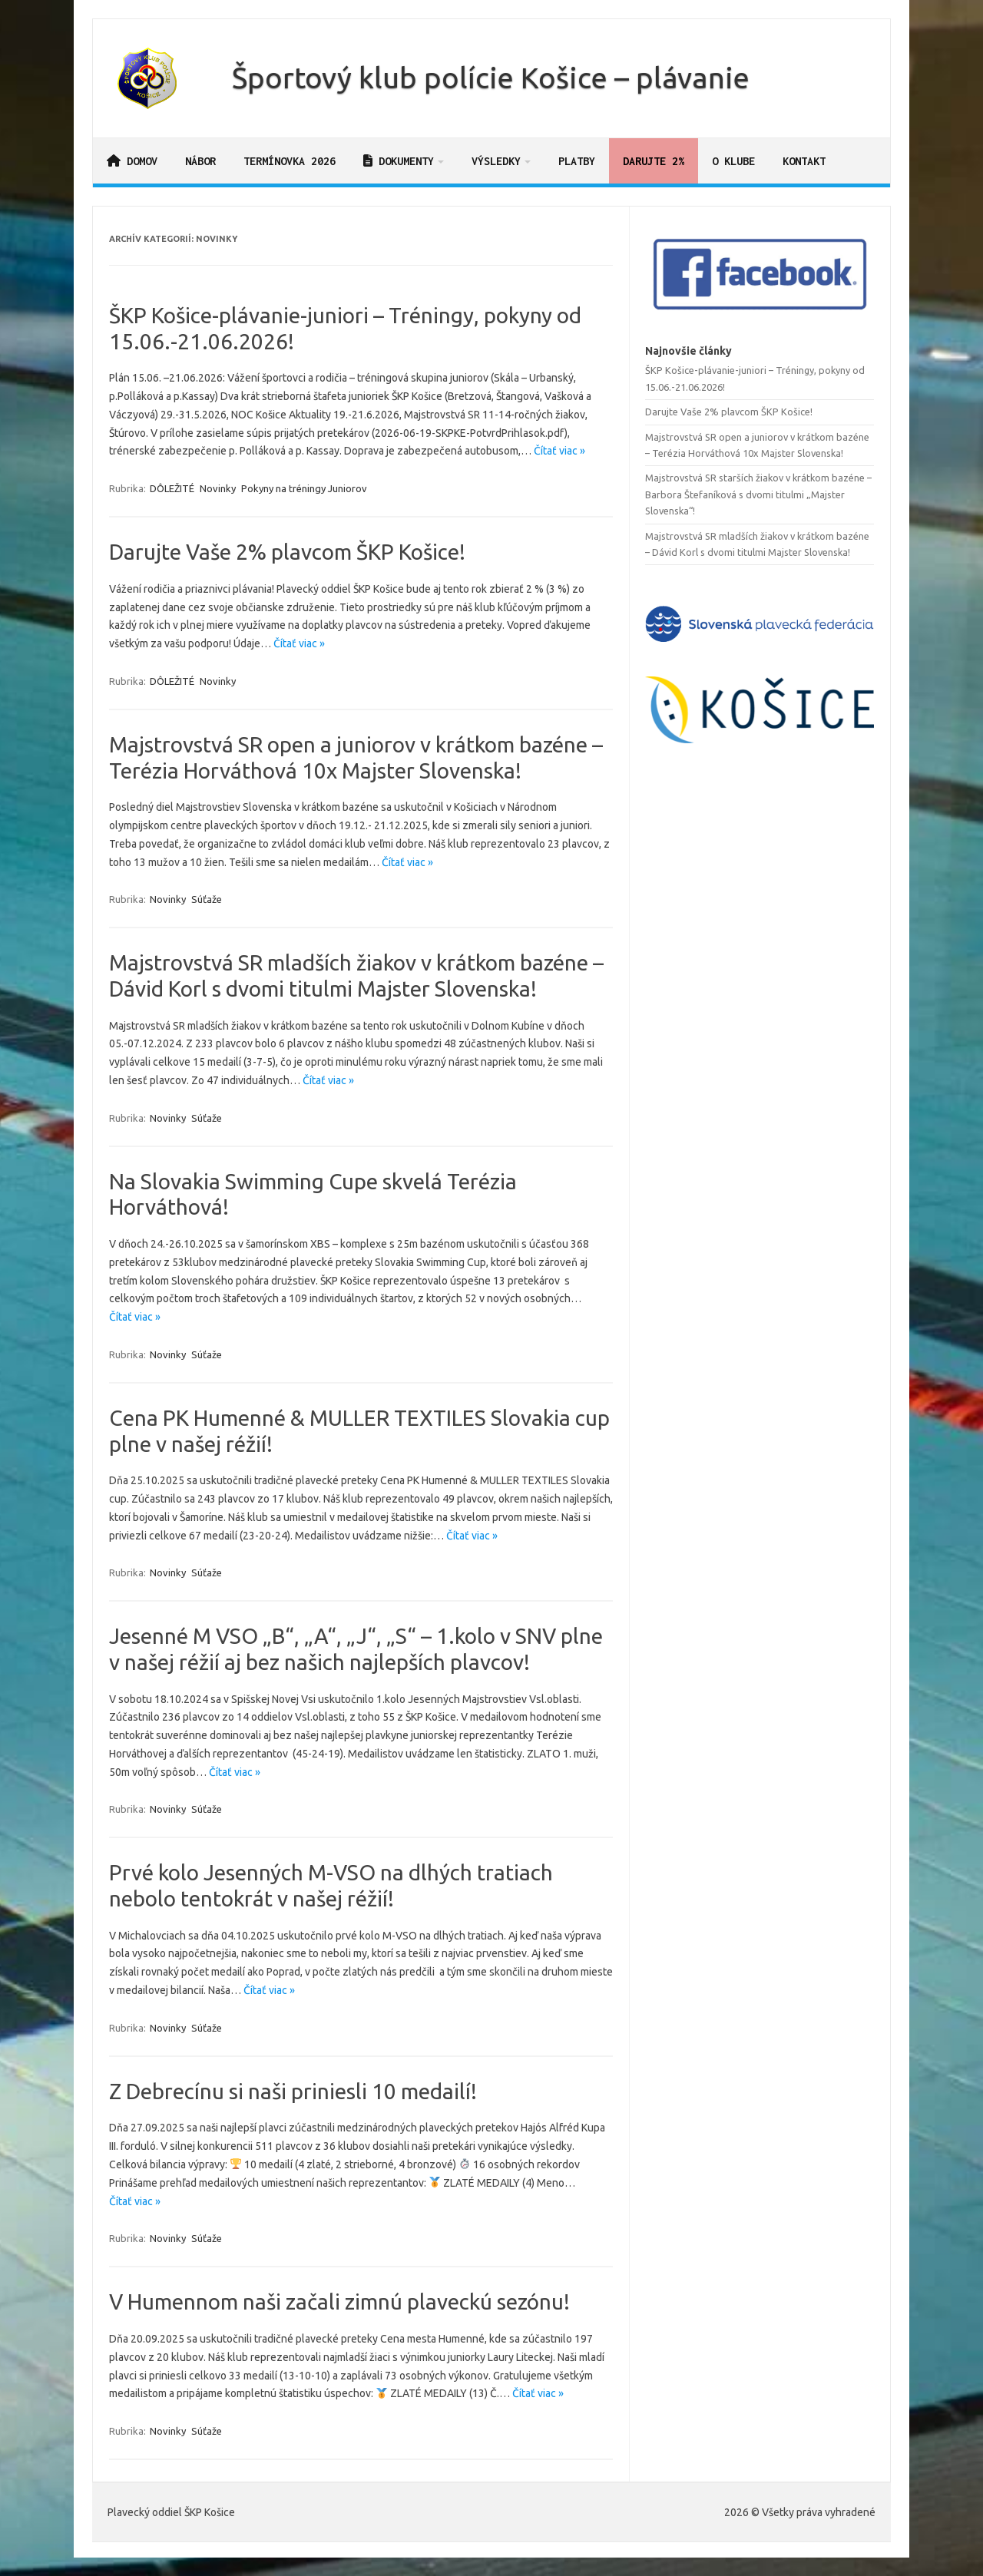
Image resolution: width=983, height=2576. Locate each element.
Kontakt (804, 160)
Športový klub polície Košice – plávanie (491, 77)
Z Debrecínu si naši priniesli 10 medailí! (293, 2091)
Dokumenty (398, 160)
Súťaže (206, 899)
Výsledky (496, 160)
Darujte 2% (653, 160)
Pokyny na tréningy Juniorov (304, 488)
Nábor (200, 160)
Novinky (218, 488)
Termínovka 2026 (289, 160)
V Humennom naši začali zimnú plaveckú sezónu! (339, 2301)
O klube (733, 160)
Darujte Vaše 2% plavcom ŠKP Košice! (287, 552)
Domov (132, 160)
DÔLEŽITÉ (172, 488)
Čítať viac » (559, 451)
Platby (576, 160)
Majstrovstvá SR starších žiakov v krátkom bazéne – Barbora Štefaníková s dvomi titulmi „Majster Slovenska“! (758, 494)
